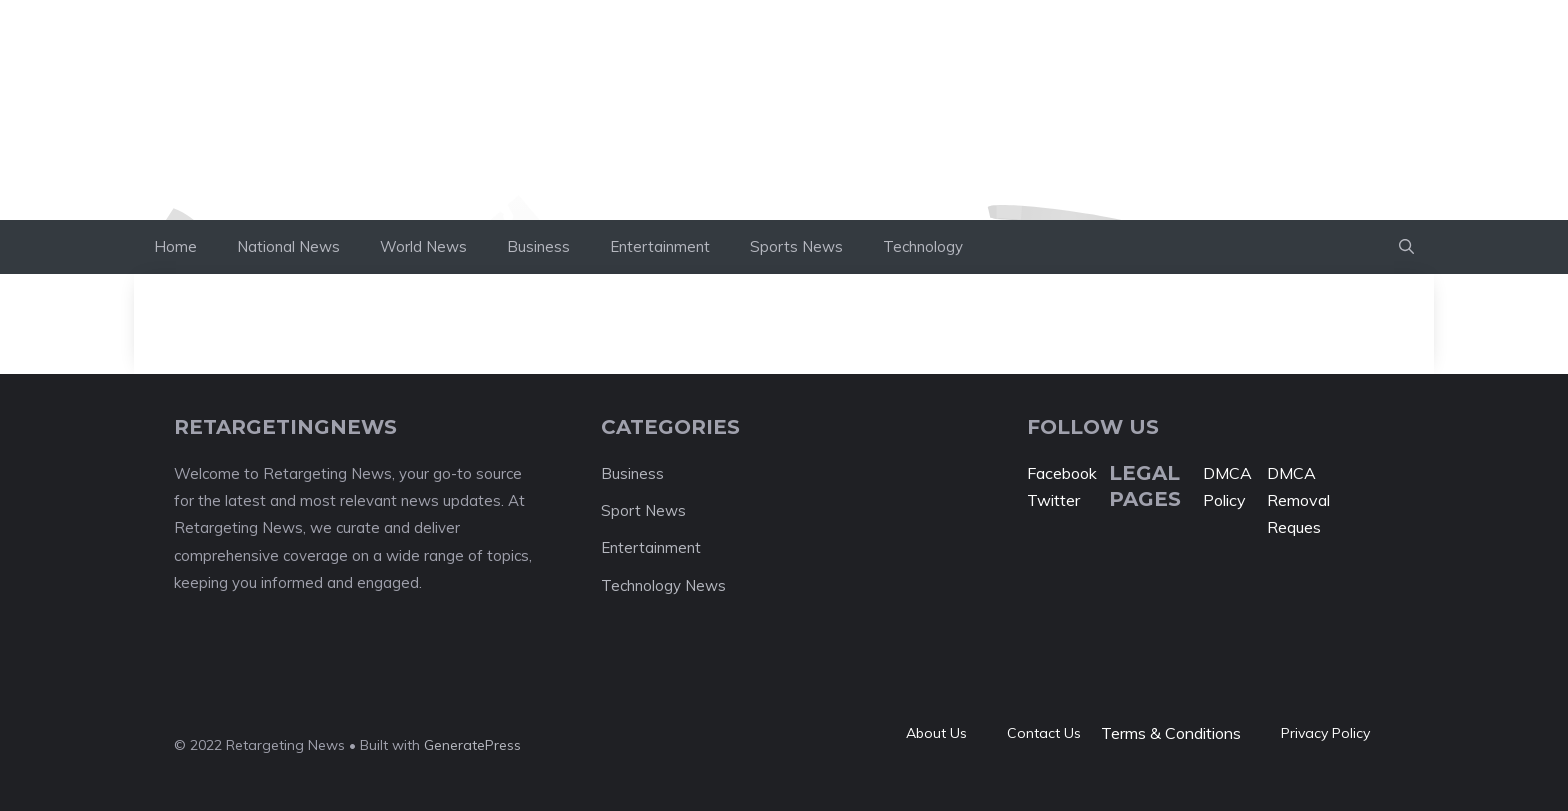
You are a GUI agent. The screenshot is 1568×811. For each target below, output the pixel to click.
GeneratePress (472, 745)
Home (175, 246)
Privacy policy (1325, 733)
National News (288, 246)
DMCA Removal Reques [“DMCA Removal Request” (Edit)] (1298, 500)
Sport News (643, 510)
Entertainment (660, 246)
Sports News (796, 246)
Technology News (663, 585)
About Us (936, 733)
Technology (923, 246)
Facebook (1062, 473)
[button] (1406, 247)
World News (423, 246)
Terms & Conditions (1171, 733)
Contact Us (1044, 733)
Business (538, 246)
